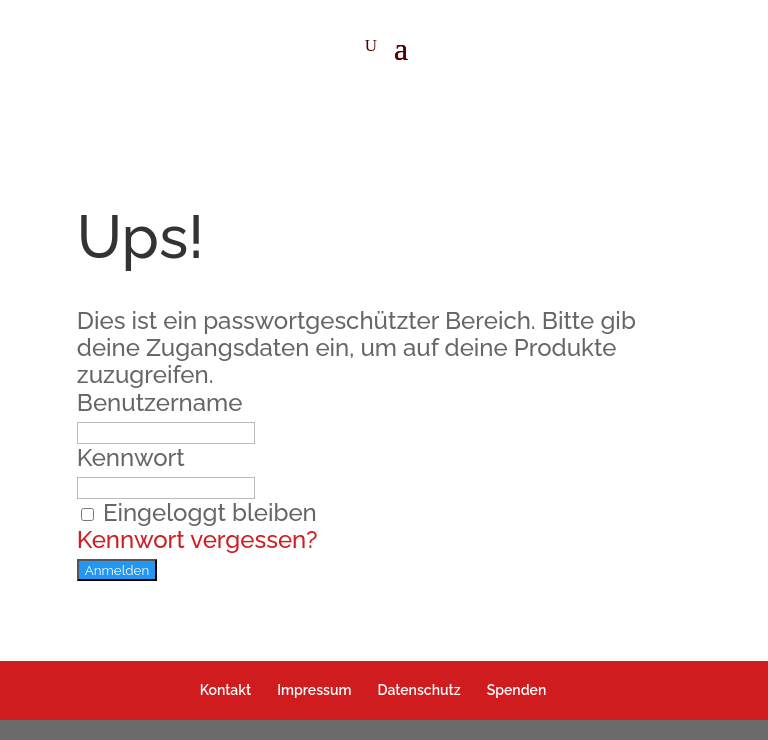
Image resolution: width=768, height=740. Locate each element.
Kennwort (131, 457)
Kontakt (225, 690)
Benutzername (160, 402)
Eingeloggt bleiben (197, 512)
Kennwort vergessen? (197, 539)
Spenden (517, 690)
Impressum (314, 690)
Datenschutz (418, 690)
